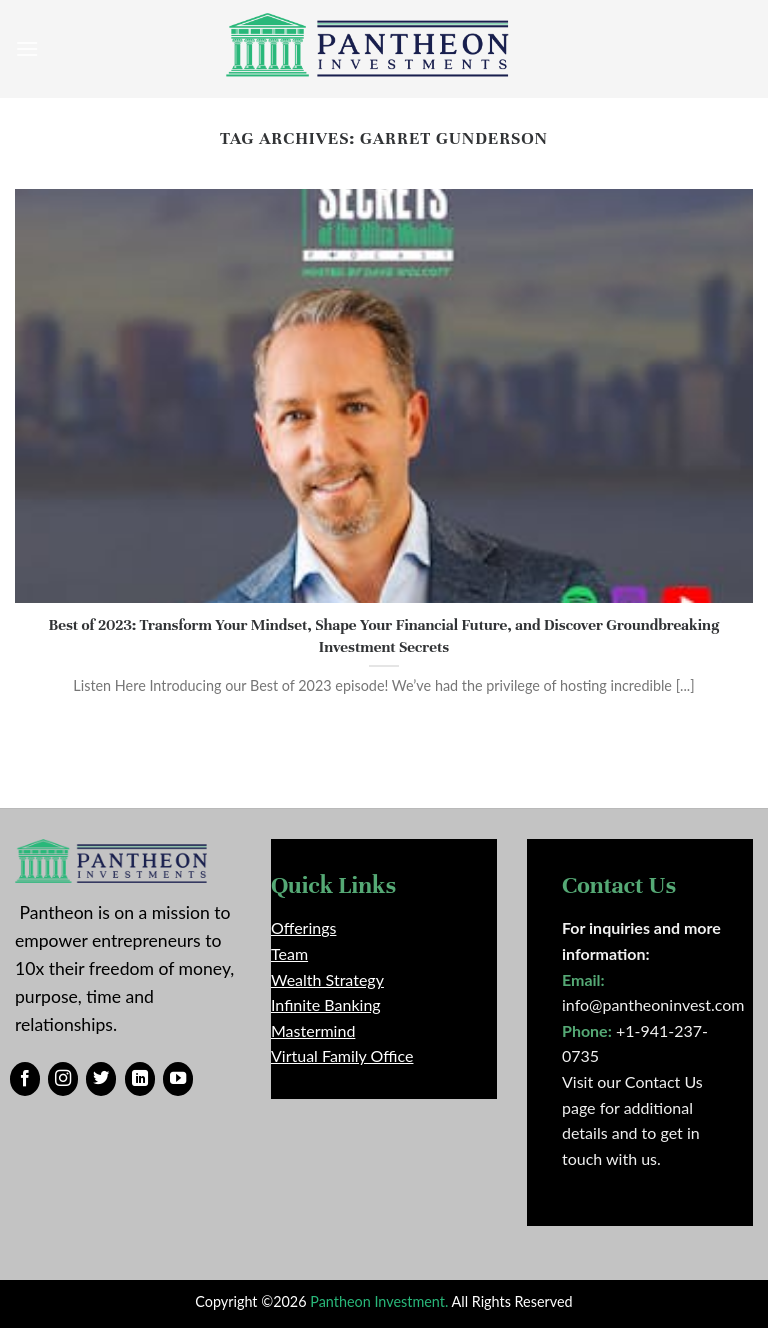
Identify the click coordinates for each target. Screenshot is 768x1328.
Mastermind (313, 1030)
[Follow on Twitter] (101, 1079)
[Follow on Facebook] (25, 1079)
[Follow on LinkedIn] (140, 1079)
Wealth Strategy (327, 979)
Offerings (303, 927)
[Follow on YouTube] (178, 1079)
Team (289, 953)
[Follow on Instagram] (63, 1079)
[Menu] (27, 48)
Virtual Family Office (342, 1055)
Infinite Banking (326, 1004)
